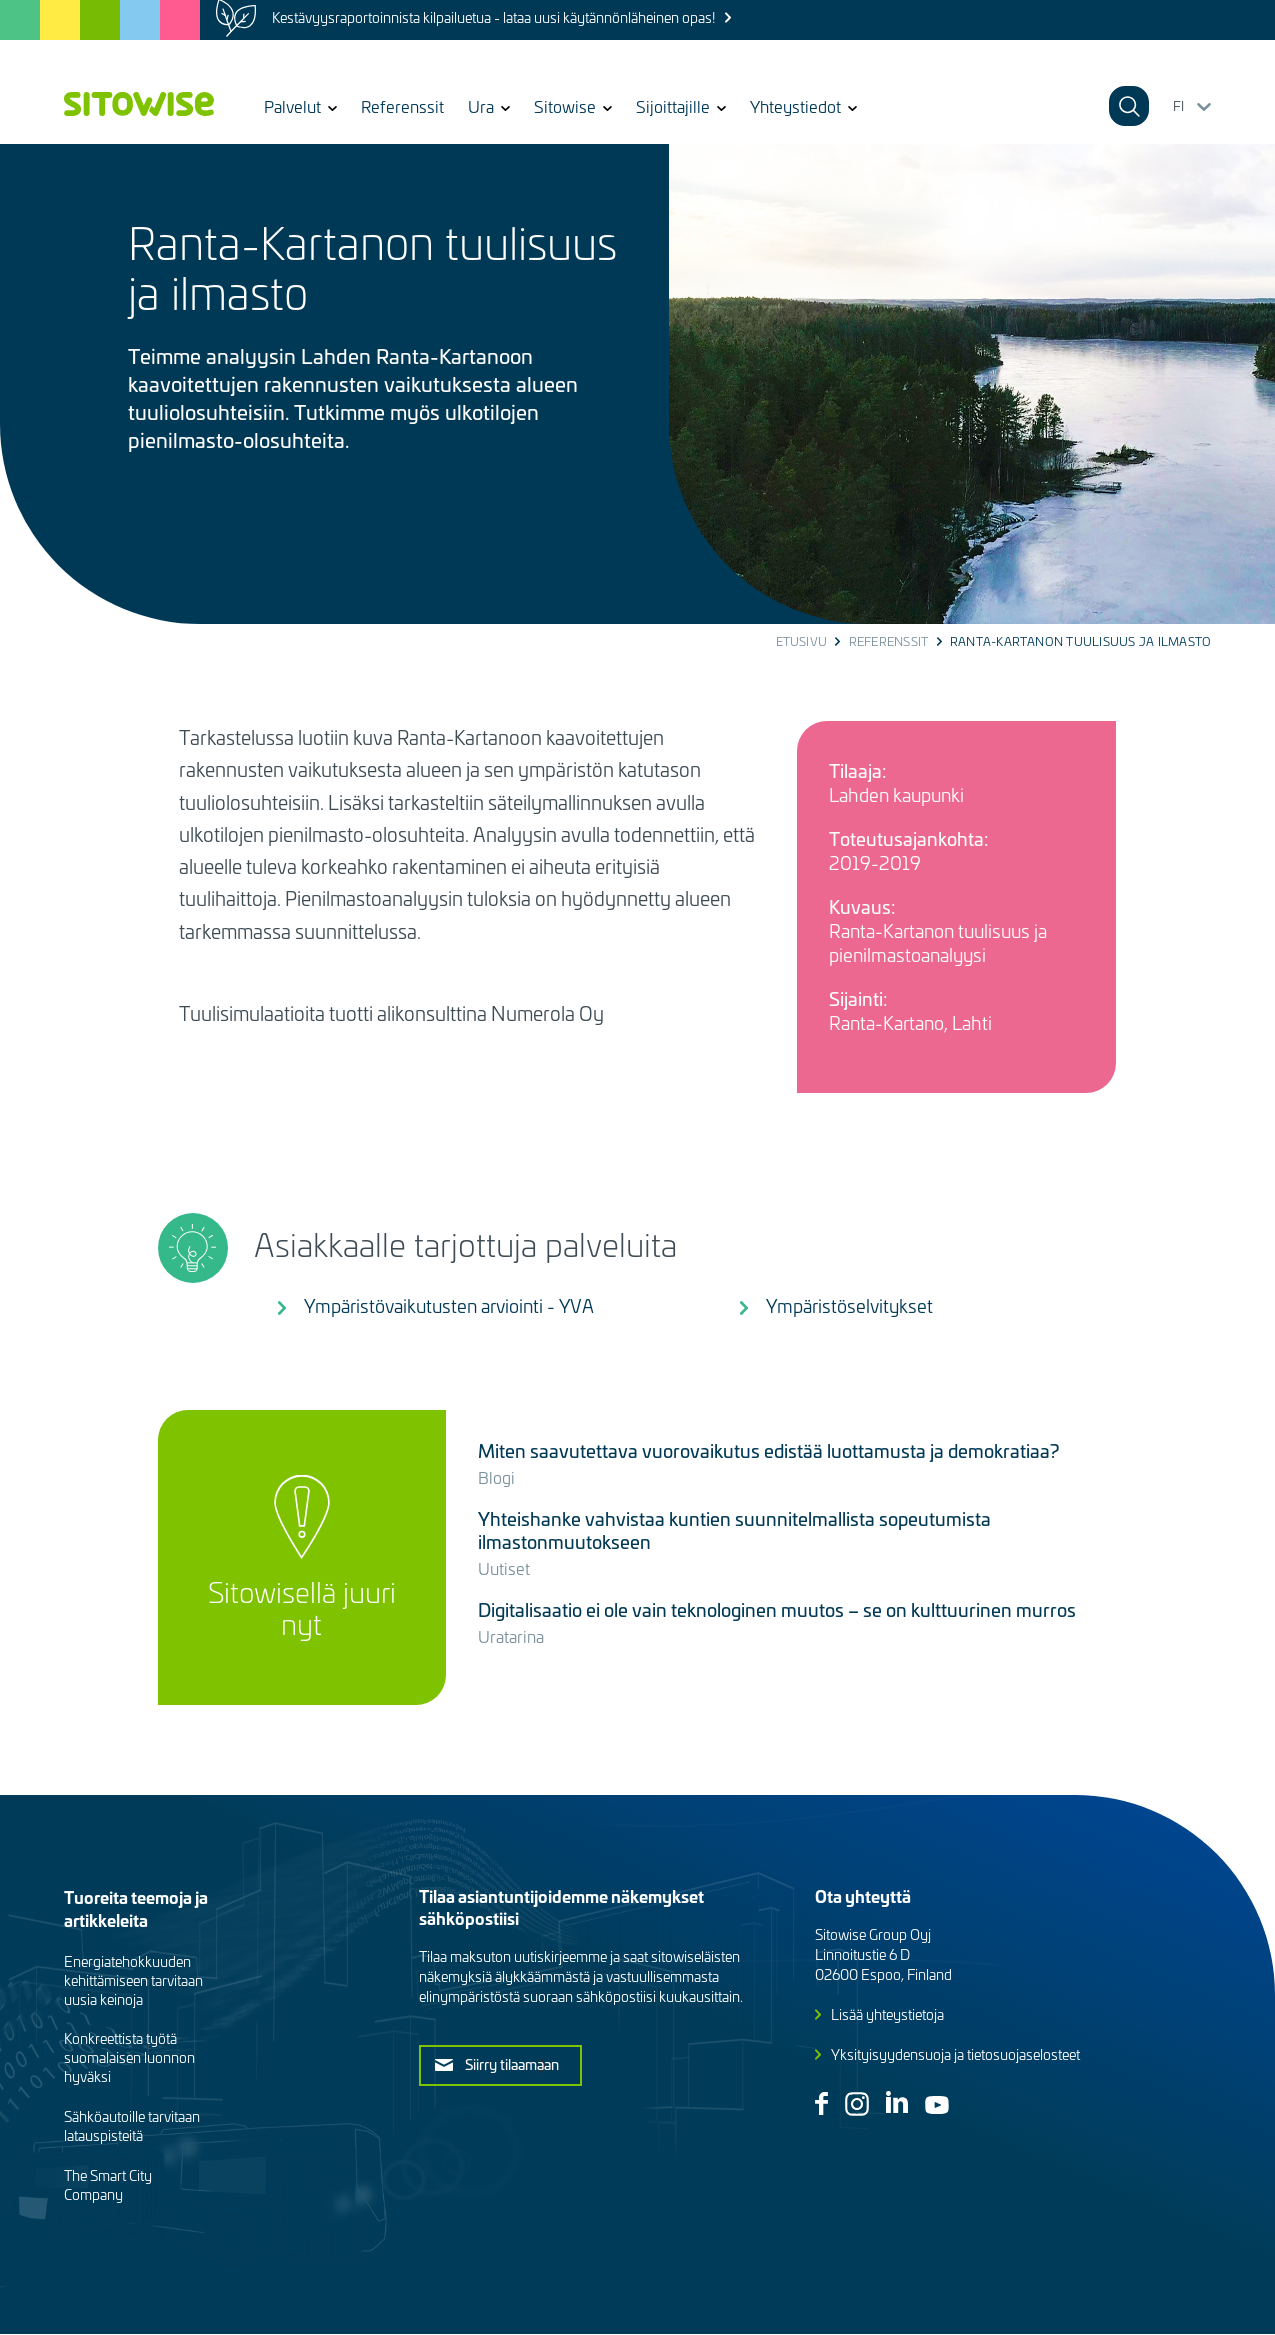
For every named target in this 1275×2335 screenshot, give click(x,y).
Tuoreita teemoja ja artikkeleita (136, 1908)
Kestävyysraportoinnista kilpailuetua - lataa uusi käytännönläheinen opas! (493, 17)
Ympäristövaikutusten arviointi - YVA (449, 1305)
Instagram (857, 2104)
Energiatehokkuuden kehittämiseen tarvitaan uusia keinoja (133, 1980)
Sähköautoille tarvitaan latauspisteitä (132, 2126)
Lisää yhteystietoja (887, 2014)
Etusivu (802, 641)
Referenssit (402, 106)
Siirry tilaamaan (512, 2064)
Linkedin (897, 2102)
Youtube (937, 2105)
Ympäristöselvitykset (849, 1305)
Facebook (821, 2103)
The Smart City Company (108, 2185)
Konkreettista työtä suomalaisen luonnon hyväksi (129, 2057)
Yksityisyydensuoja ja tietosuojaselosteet (955, 2054)
